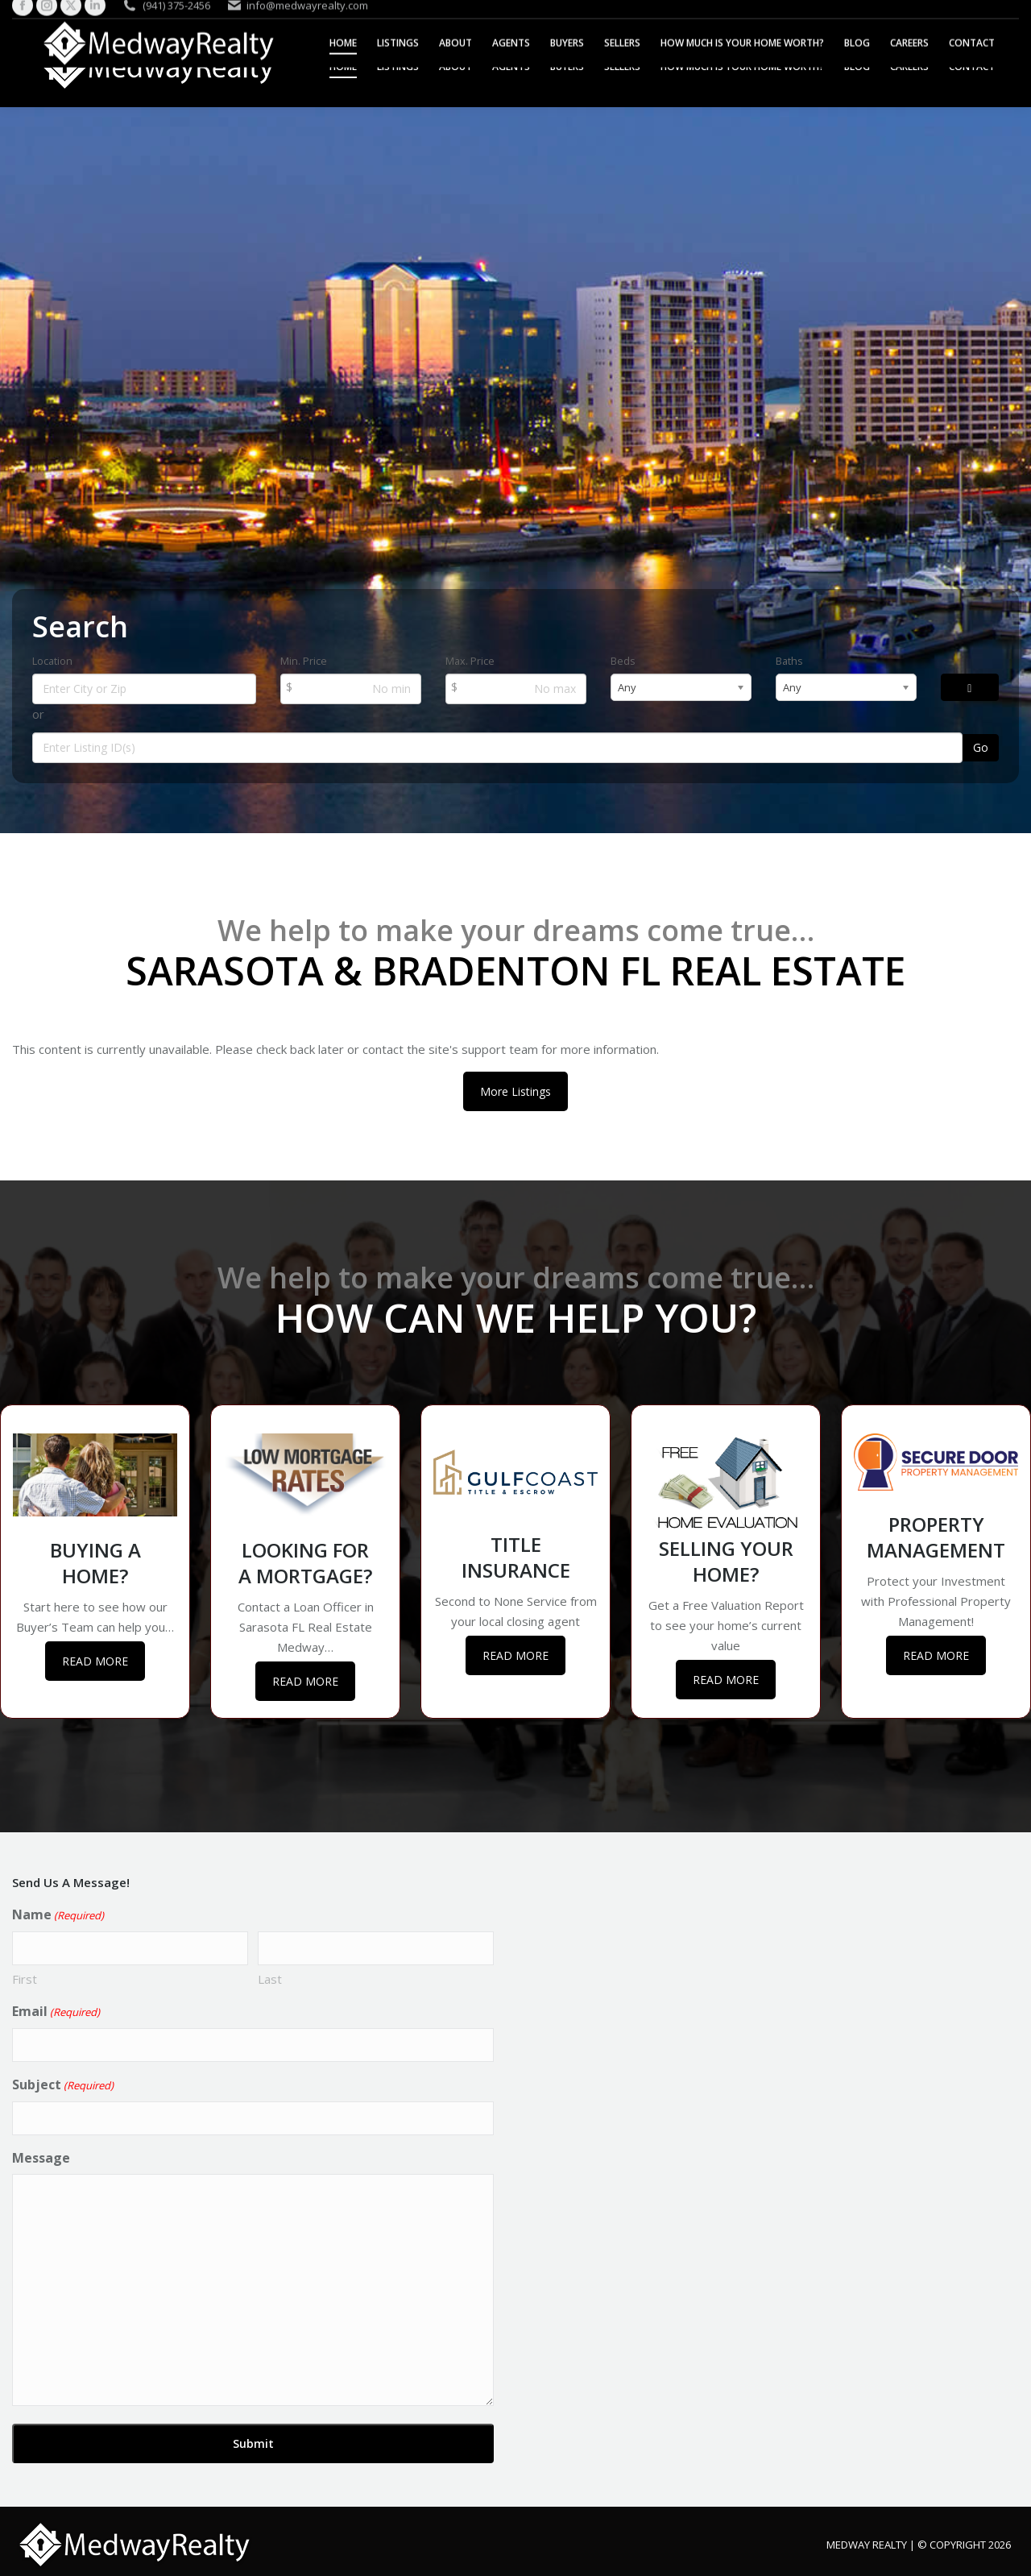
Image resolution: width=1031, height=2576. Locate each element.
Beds (623, 661)
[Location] (144, 689)
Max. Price (470, 661)
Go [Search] (980, 747)
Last (270, 1979)
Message (41, 2158)
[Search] (970, 687)
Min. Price (303, 661)
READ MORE (95, 1661)
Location (52, 661)
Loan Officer (327, 1607)
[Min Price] (350, 689)
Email (56, 2012)
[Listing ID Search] (497, 747)
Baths (789, 661)
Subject (63, 2085)
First (24, 1979)
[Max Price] (515, 689)
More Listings (515, 1091)
